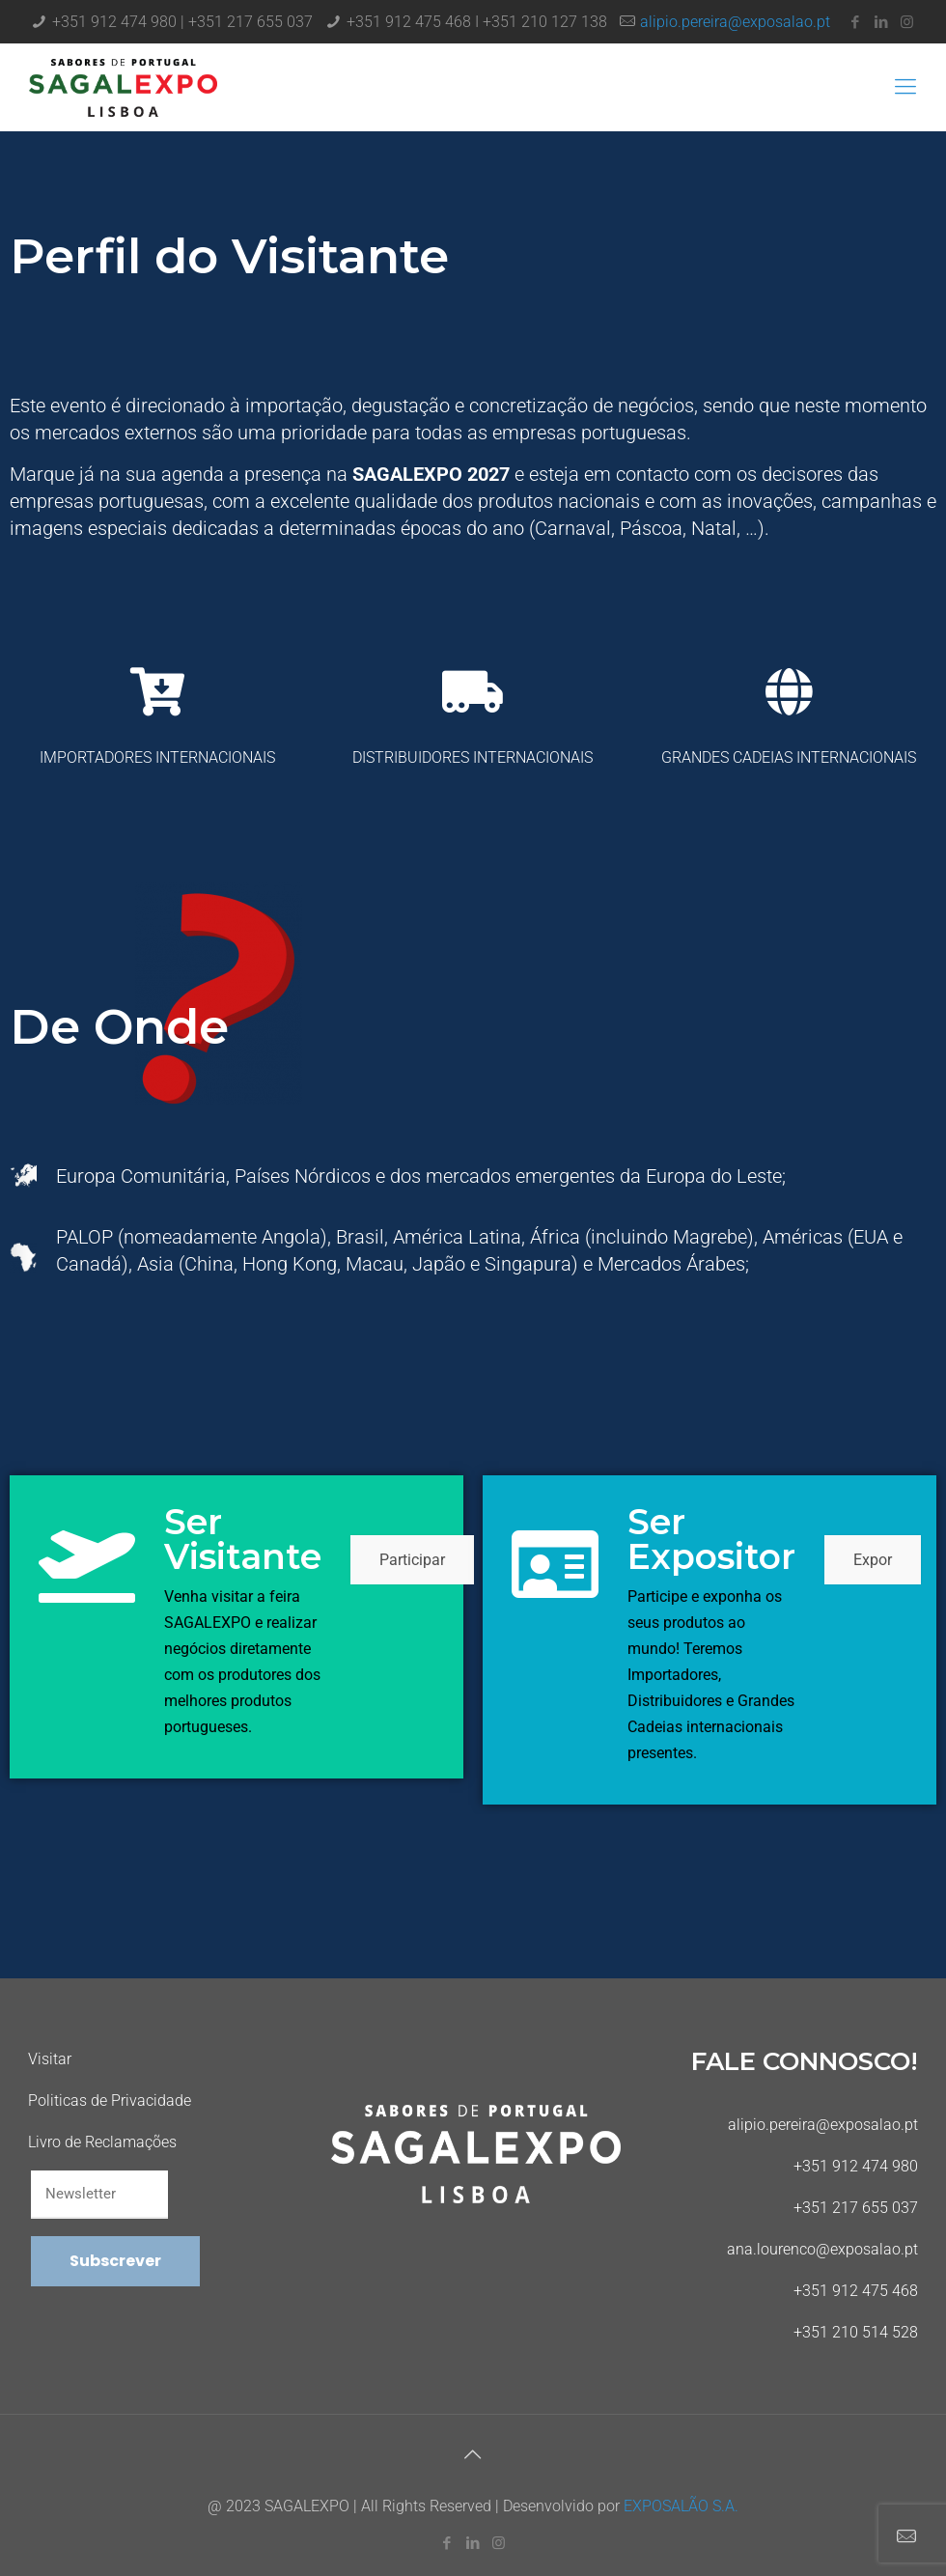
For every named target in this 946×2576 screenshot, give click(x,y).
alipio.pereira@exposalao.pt (735, 22)
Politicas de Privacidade (109, 2100)
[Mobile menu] (905, 86)
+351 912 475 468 (855, 2291)
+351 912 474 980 (855, 2166)
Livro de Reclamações (102, 2142)
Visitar (49, 2059)
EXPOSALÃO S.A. (681, 2506)
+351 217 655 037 (855, 2207)
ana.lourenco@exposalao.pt (822, 2249)
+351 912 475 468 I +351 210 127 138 (477, 22)
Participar (412, 1560)
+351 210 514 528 (855, 2332)
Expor (872, 1560)
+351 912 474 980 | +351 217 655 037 (182, 22)
